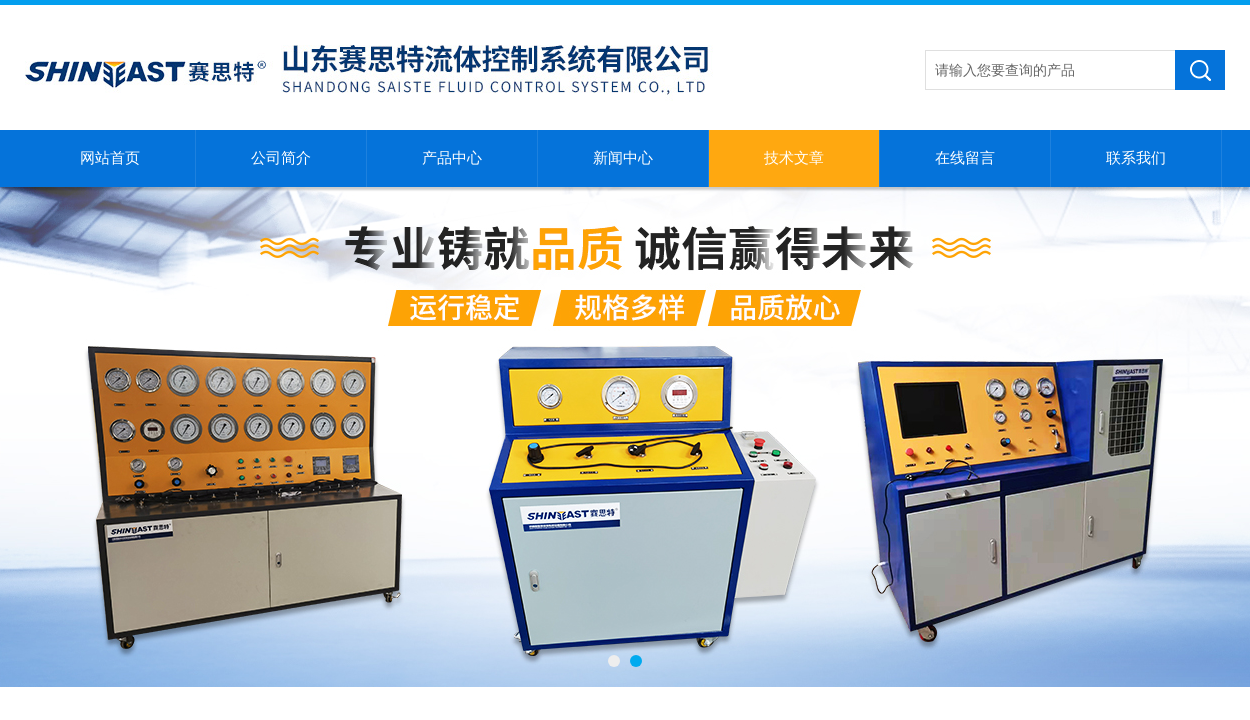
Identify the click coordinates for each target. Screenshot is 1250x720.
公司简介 (281, 158)
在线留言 (965, 158)
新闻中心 (623, 158)
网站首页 (110, 158)
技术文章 (794, 158)
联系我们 (1136, 158)
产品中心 (452, 158)
